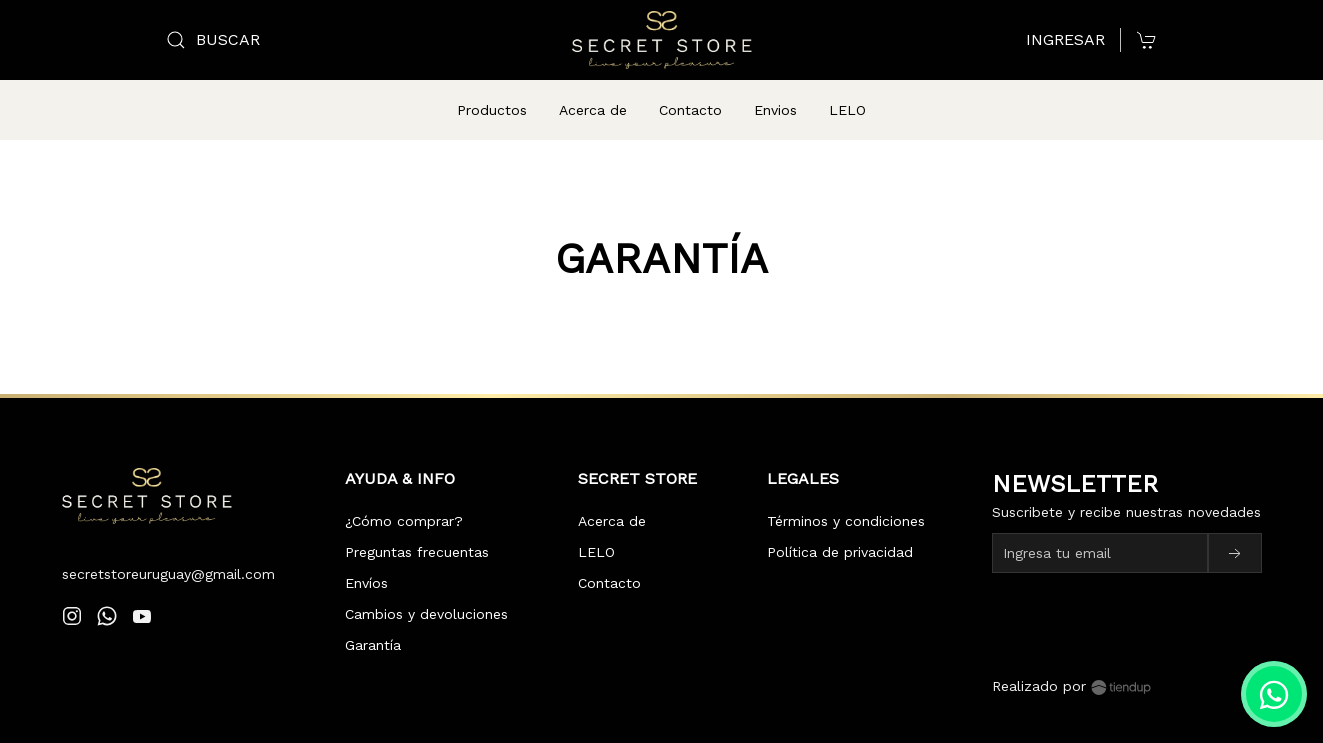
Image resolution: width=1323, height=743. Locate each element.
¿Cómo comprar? (404, 497)
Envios (775, 110)
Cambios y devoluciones (426, 590)
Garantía (373, 621)
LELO (847, 110)
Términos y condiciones (846, 497)
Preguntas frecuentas (417, 528)
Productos (492, 110)
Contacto (690, 110)
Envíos (366, 559)
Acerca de (593, 110)
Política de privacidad (840, 528)
